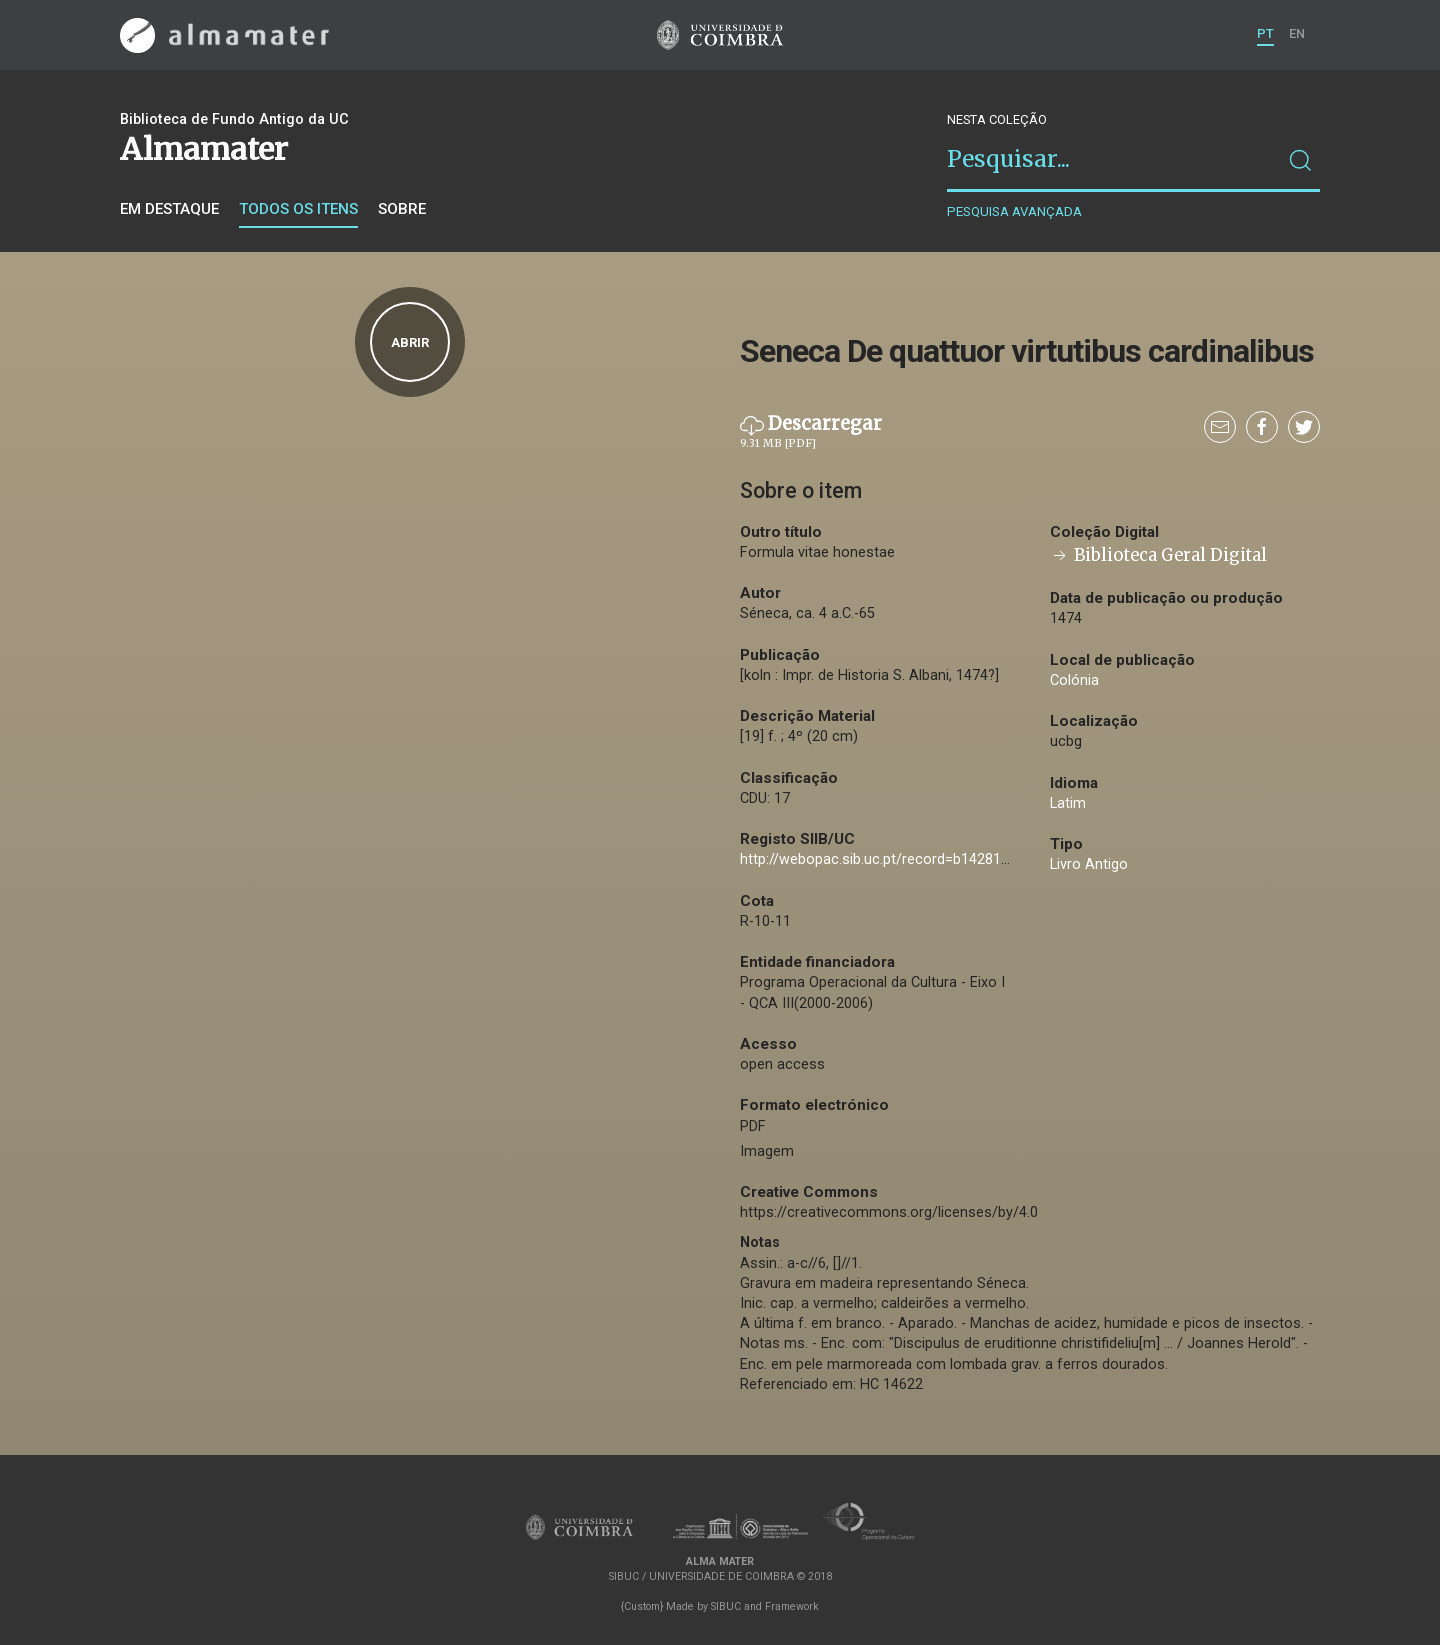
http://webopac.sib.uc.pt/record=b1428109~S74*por (910, 859)
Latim (1068, 803)
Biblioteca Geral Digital (1158, 555)
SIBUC (726, 1606)
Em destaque (169, 209)
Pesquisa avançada (1014, 211)
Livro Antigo (1089, 864)
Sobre (402, 209)
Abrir (410, 342)
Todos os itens (298, 209)
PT (1265, 33)
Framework (792, 1606)
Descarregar (811, 432)
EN (1297, 33)
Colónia (1074, 680)
